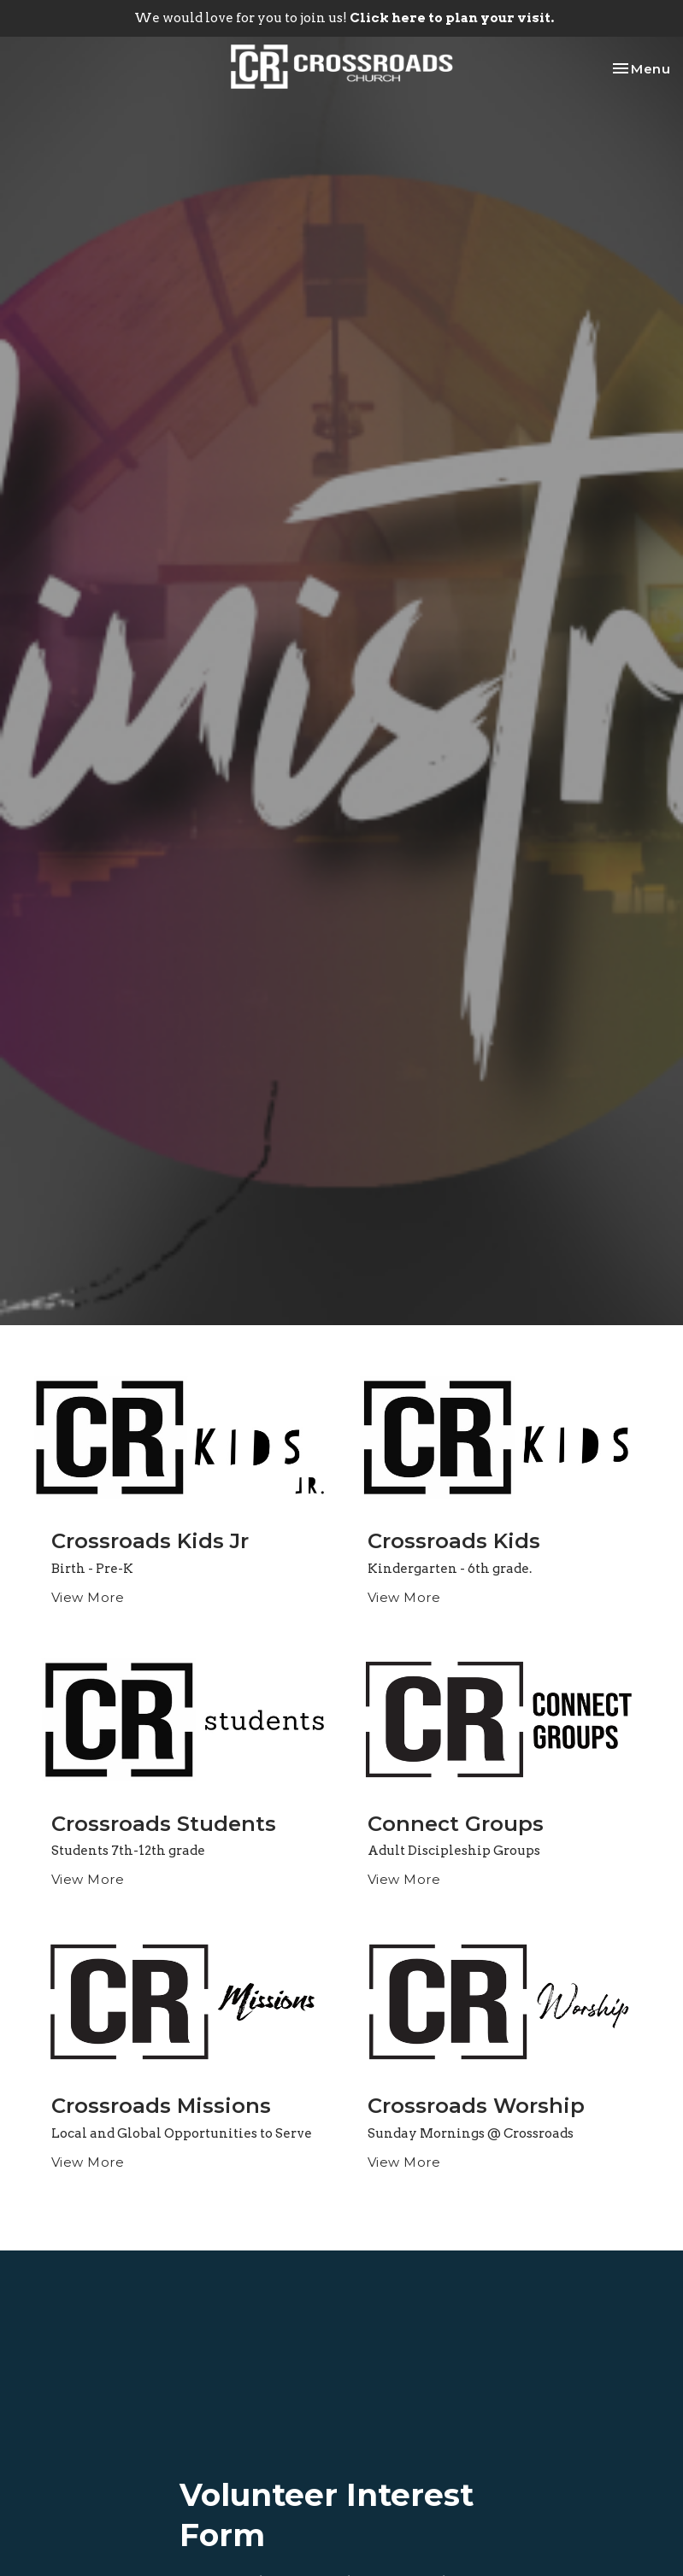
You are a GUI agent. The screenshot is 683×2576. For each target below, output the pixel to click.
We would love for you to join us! (344, 18)
